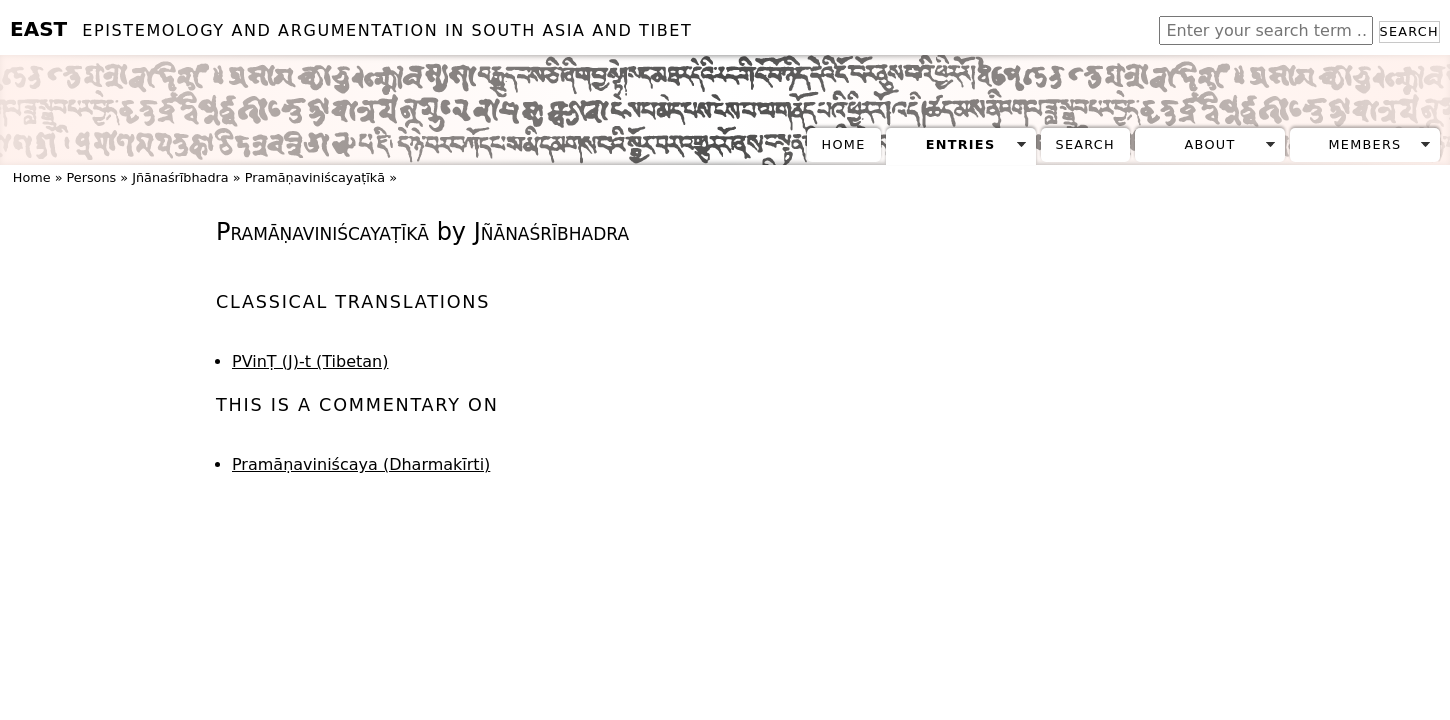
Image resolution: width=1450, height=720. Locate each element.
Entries (961, 144)
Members (1364, 144)
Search (1409, 31)
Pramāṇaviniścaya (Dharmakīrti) (361, 464)
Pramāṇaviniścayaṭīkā (315, 177)
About (1210, 144)
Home (844, 144)
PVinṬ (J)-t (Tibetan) (310, 361)
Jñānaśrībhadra (180, 177)
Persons (92, 177)
